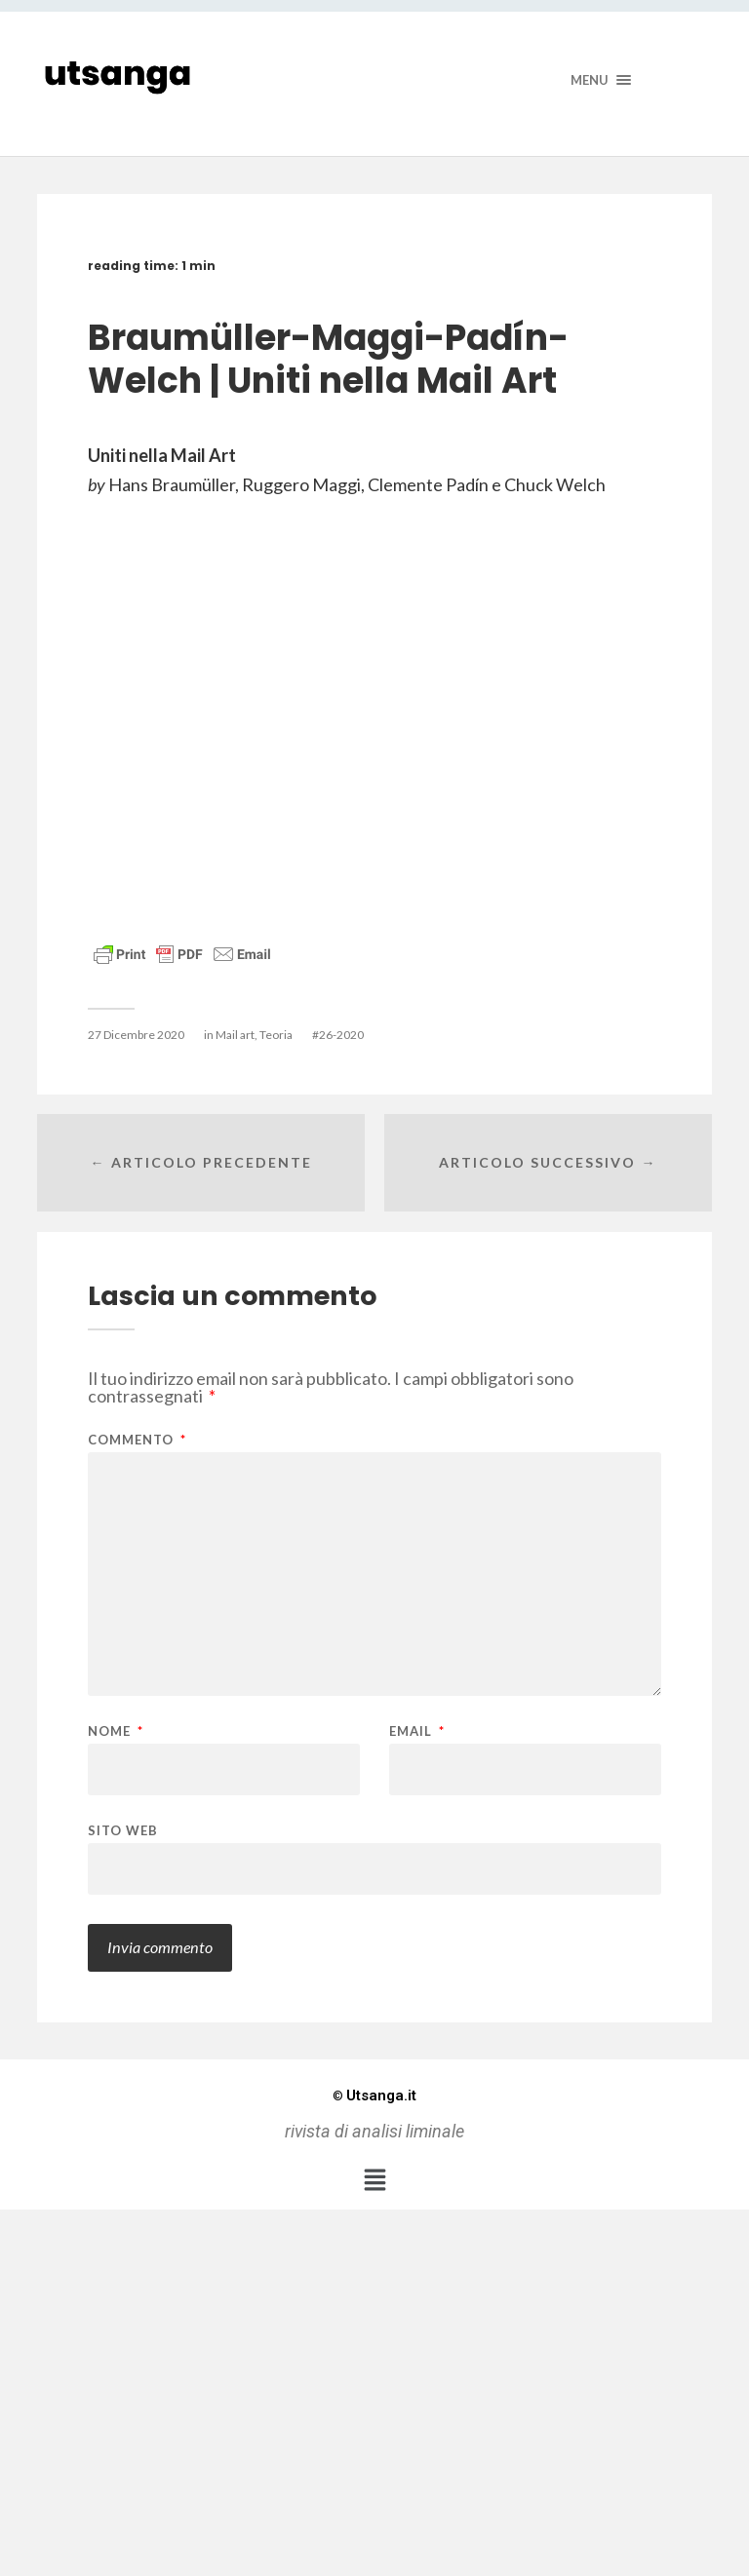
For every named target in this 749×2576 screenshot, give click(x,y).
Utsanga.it (374, 2095)
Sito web (123, 1830)
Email (417, 1731)
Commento (137, 1440)
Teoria (276, 1034)
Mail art (235, 1034)
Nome (115, 1731)
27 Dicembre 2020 (136, 1034)
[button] (374, 2179)
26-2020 (341, 1034)
